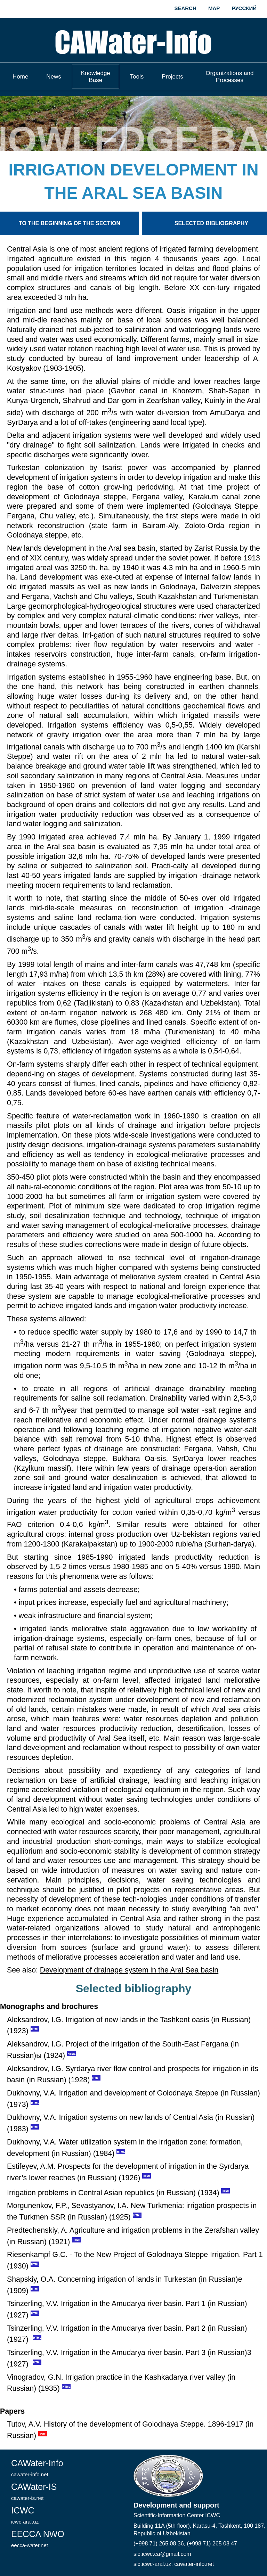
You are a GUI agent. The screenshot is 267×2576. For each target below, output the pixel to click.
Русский (244, 8)
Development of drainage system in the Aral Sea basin (129, 1970)
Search (185, 8)
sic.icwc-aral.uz (152, 2564)
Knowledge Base (95, 76)
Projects (172, 76)
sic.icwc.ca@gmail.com (162, 2554)
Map (214, 8)
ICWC (25, 2515)
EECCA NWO (37, 2538)
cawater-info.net (194, 2564)
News (53, 76)
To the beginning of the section (69, 223)
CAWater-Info (37, 2467)
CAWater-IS (34, 2491)
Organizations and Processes (229, 76)
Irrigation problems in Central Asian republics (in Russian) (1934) (113, 2193)
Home (20, 76)
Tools (137, 76)
